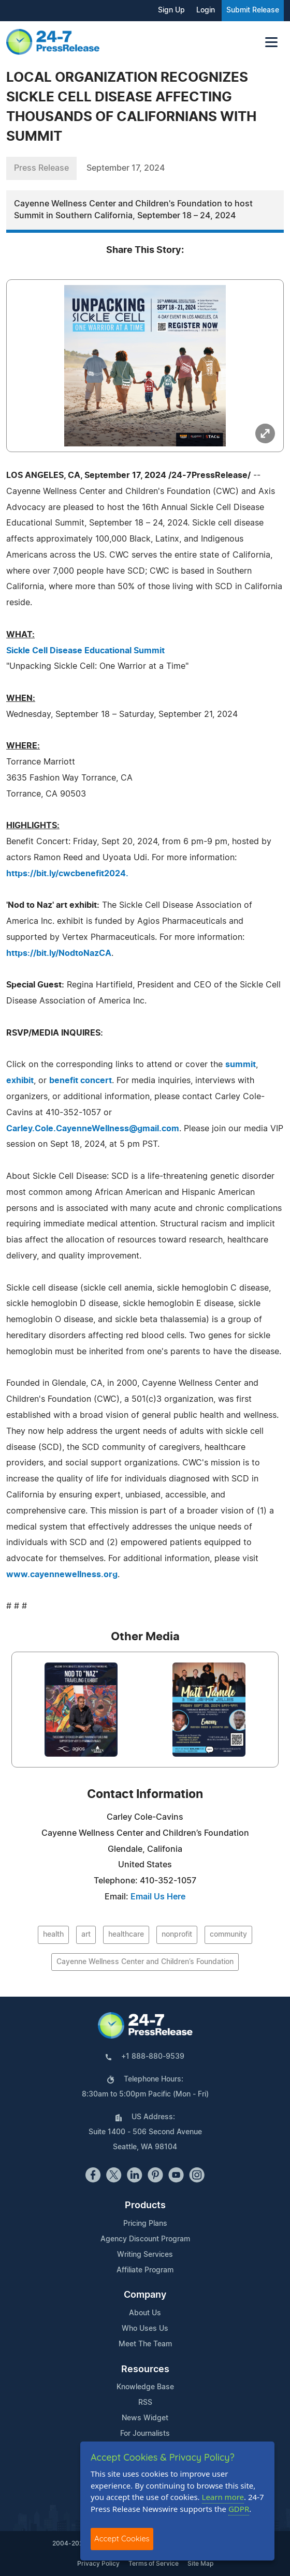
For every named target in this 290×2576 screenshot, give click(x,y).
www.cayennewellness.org (62, 1574)
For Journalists (145, 2433)
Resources (145, 2369)
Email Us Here (157, 1897)
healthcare (126, 1934)
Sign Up (171, 10)
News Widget (145, 2418)
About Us (145, 2313)
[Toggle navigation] (271, 42)
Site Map (200, 2563)
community (228, 1934)
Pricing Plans (145, 2223)
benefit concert (80, 1080)
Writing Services (145, 2254)
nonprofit (177, 1934)
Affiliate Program (145, 2270)
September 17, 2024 (125, 168)
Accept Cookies (122, 2538)
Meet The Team (145, 2344)
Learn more (223, 2497)
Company (145, 2295)
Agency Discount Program (145, 2239)
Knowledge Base (145, 2387)
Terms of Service (153, 2563)
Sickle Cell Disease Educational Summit (85, 651)
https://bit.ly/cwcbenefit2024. (67, 874)
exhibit (20, 1080)
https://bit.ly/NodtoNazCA (58, 953)
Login (205, 10)
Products (145, 2205)
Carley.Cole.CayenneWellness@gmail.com (92, 1129)
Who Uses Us (145, 2328)
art (86, 1934)
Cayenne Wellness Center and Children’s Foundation (145, 1962)
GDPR (238, 2509)
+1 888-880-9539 (152, 2056)
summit (240, 1064)
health (53, 1934)
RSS (145, 2402)
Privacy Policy (98, 2563)
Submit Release (252, 10)
